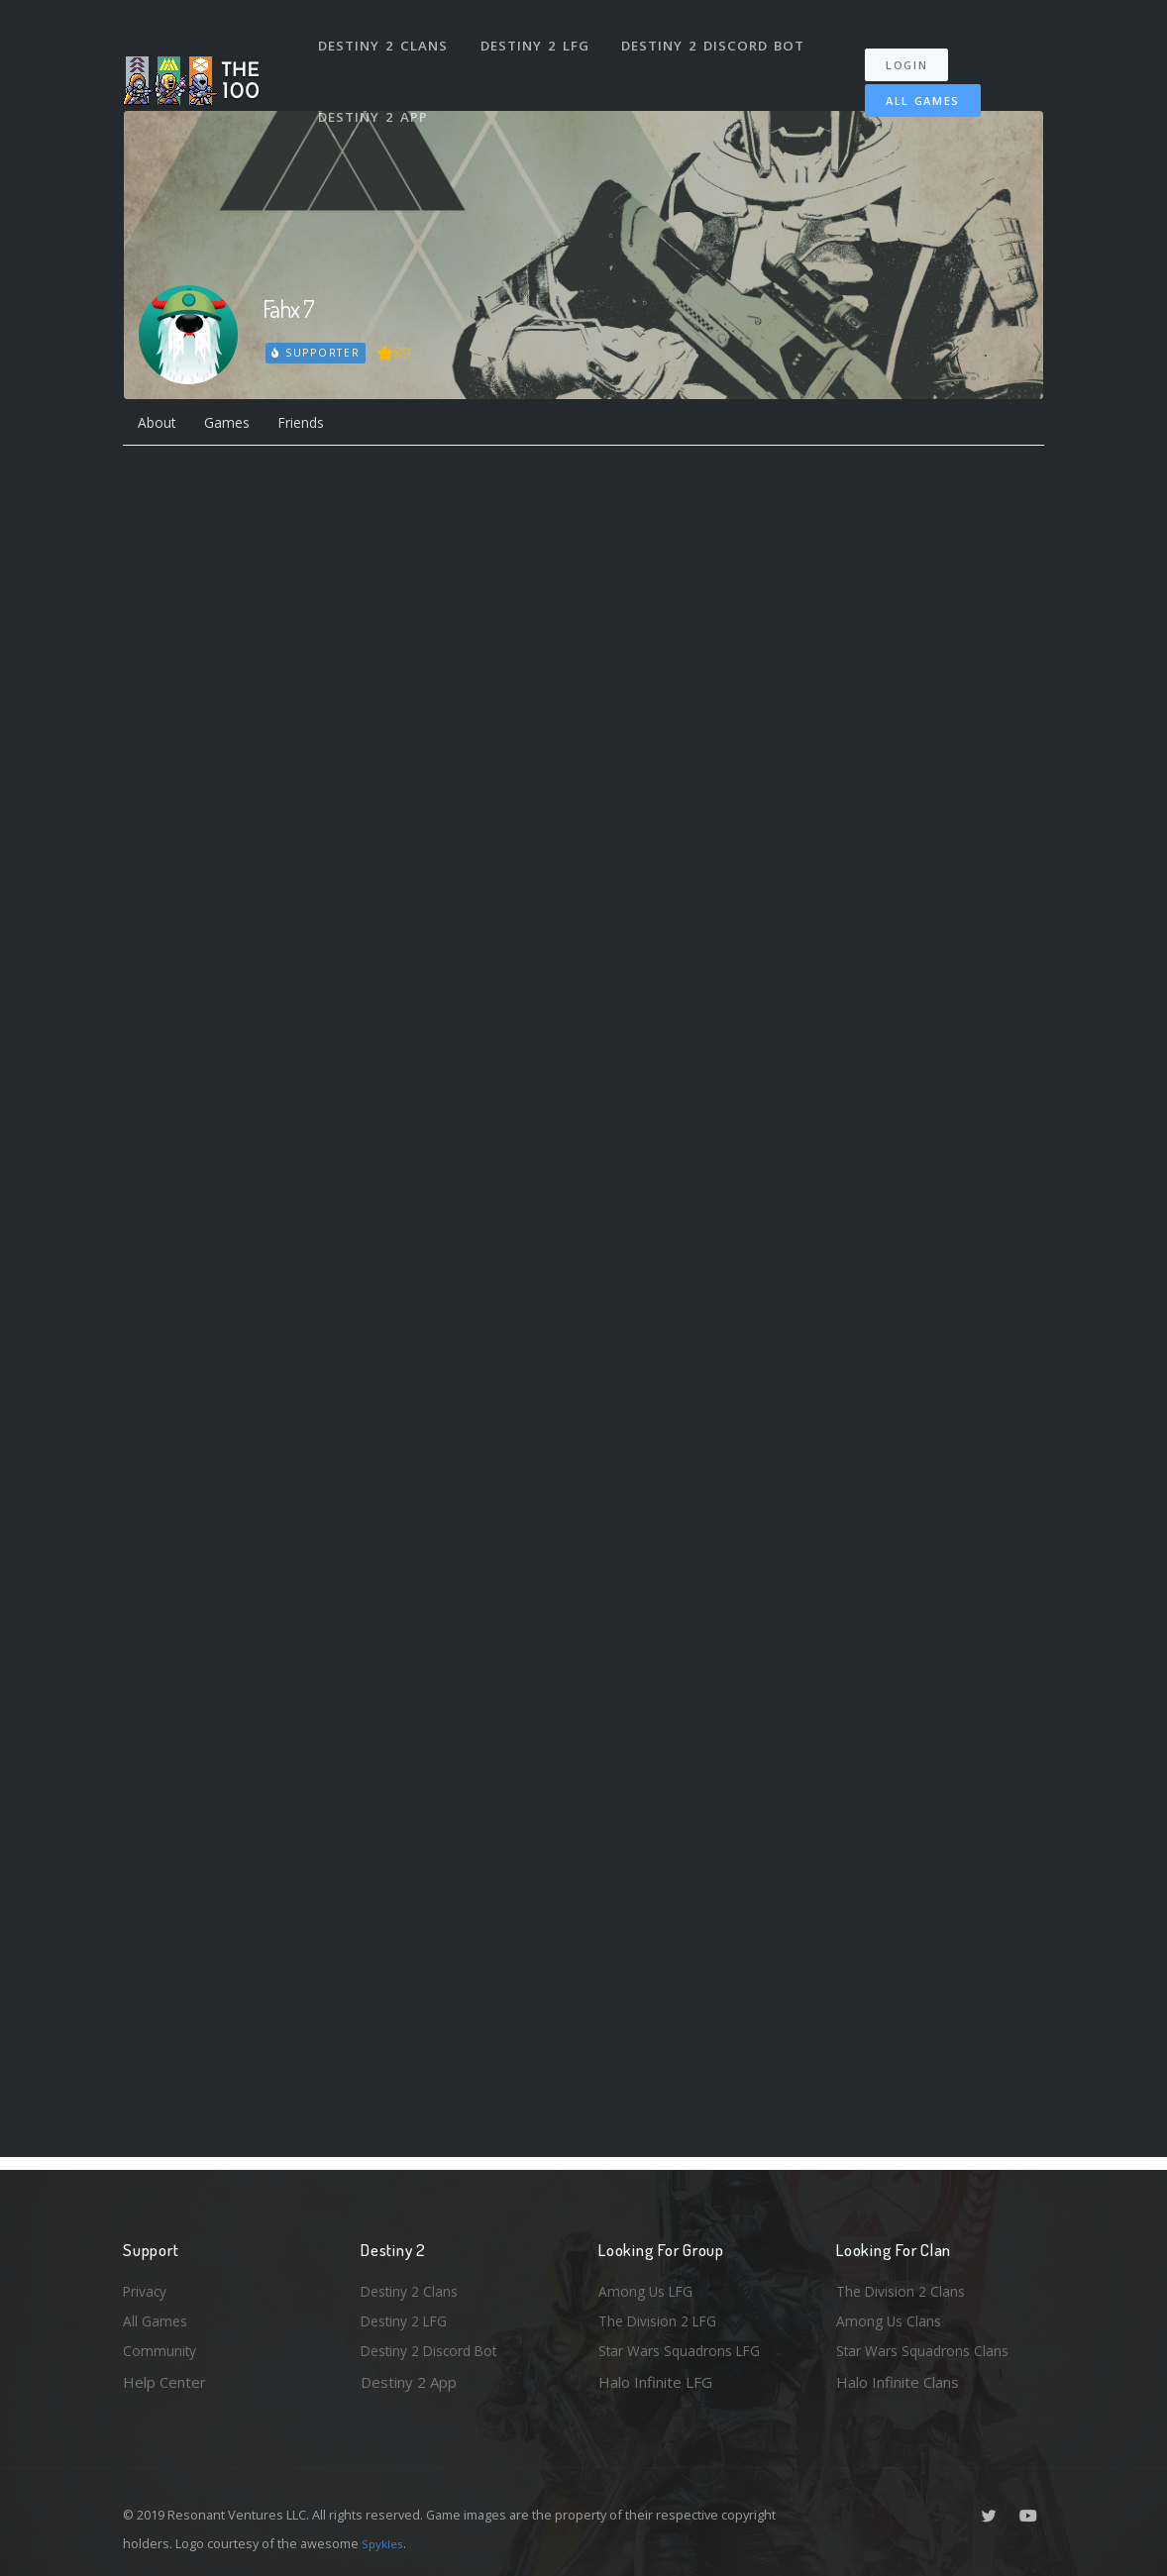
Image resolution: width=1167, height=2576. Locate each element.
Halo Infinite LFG (655, 2382)
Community (161, 2349)
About (159, 425)
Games (235, 425)
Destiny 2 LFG (538, 38)
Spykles (385, 2543)
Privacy (147, 2285)
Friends (316, 425)
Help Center (164, 2382)
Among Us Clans (891, 2317)
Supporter (317, 353)
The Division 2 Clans (904, 2285)
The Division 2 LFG (661, 2317)
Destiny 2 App (375, 93)
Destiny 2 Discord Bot (717, 38)
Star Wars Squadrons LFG (685, 2349)
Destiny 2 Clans (385, 38)
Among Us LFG (648, 2285)
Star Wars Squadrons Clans (927, 2349)
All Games (909, 85)
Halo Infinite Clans (897, 2382)
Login (917, 50)
